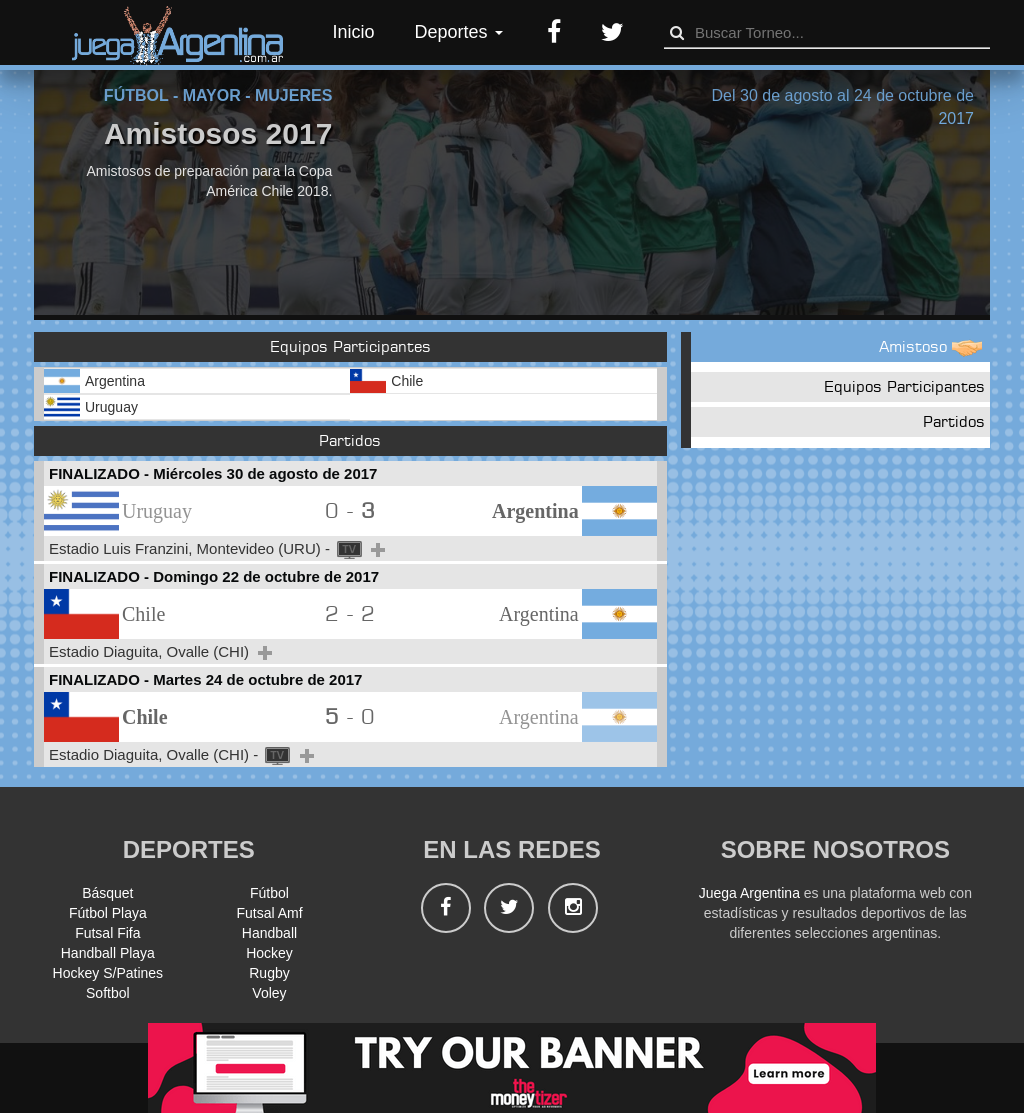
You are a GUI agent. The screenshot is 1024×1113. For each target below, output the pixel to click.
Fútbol (269, 893)
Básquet (107, 893)
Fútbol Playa (108, 913)
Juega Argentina (749, 893)
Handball (269, 933)
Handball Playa (108, 953)
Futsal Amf (269, 913)
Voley (269, 993)
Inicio (354, 32)
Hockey (269, 953)
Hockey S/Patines (108, 973)
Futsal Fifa (107, 933)
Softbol (108, 993)
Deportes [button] (459, 32)
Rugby (269, 973)
